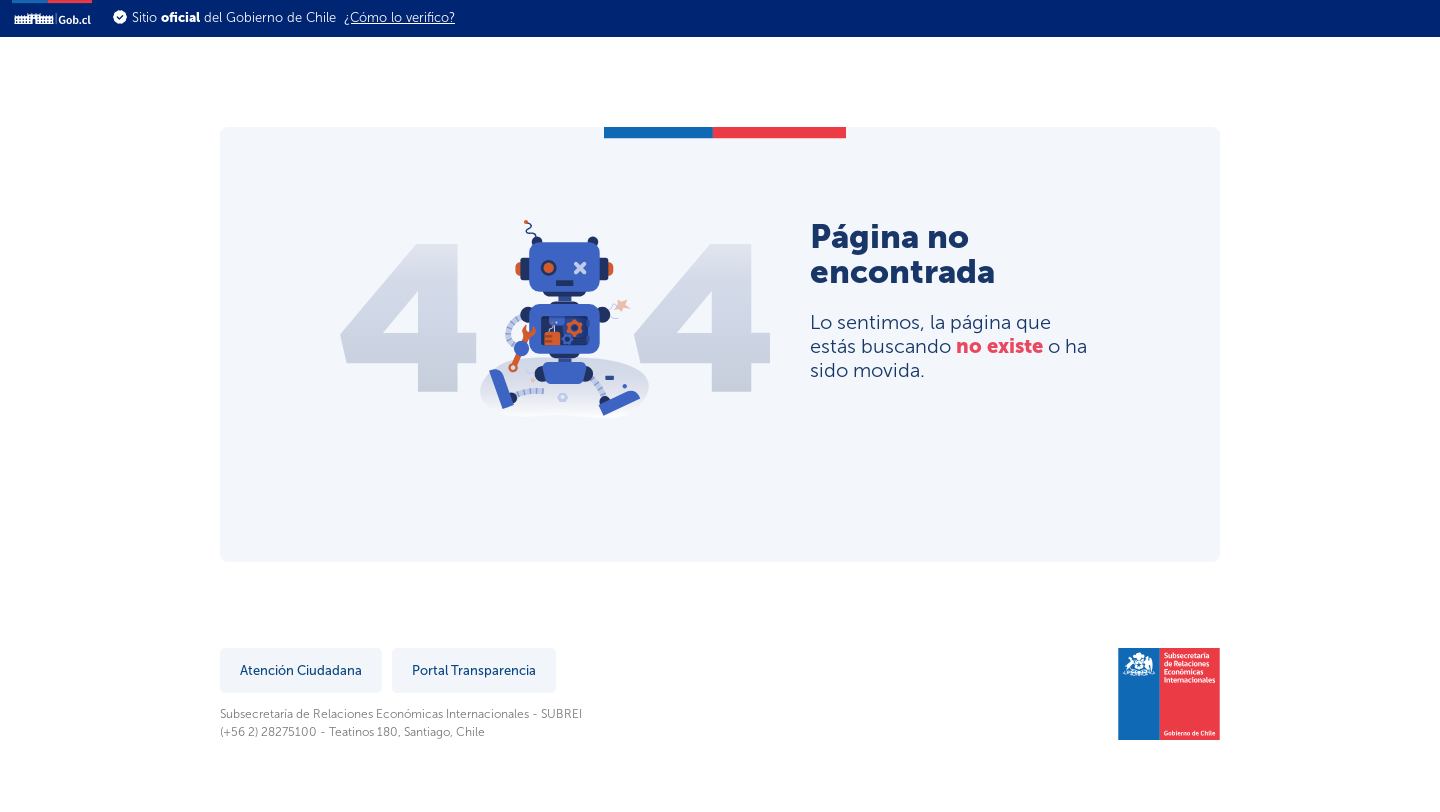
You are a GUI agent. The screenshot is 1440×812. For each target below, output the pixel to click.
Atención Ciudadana (301, 670)
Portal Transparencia (474, 670)
